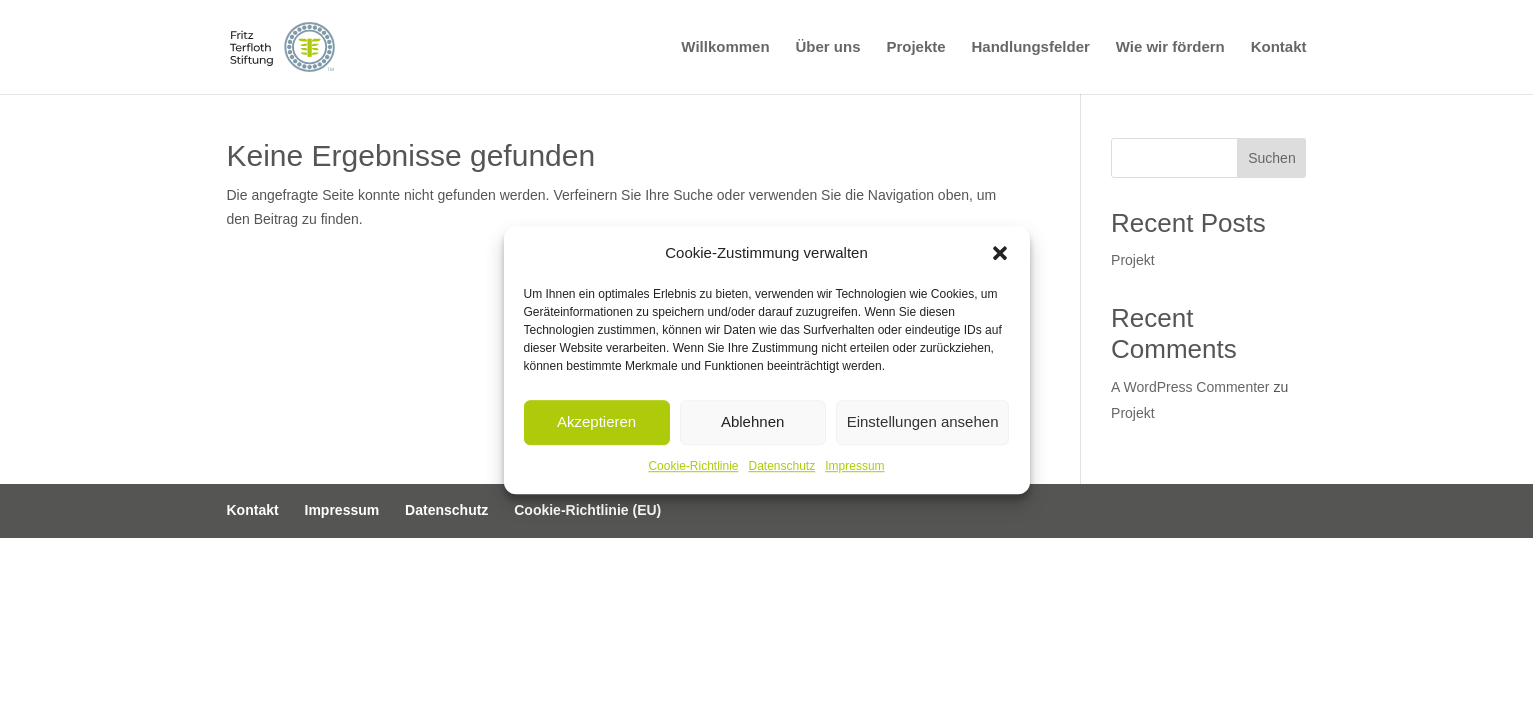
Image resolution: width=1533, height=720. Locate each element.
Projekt (1133, 260)
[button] (1000, 253)
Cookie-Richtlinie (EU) (587, 510)
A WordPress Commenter (1190, 387)
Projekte (915, 47)
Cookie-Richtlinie (693, 466)
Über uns (827, 47)
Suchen (1271, 158)
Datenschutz (782, 466)
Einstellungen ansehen (923, 422)
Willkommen (725, 47)
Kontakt (1279, 47)
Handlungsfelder (1030, 47)
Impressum (854, 466)
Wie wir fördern (1170, 47)
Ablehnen (752, 422)
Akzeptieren (596, 422)
